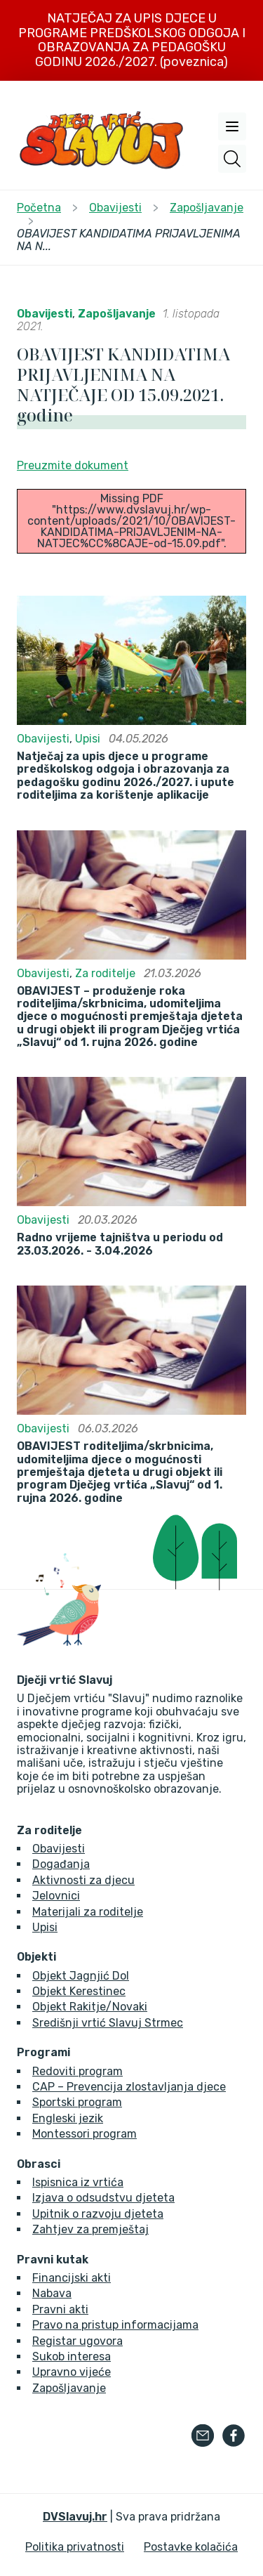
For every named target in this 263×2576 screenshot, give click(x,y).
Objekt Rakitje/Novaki (89, 2006)
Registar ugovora (77, 2341)
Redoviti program (77, 2071)
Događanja (61, 1864)
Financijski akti (71, 2277)
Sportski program (77, 2102)
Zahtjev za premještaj (90, 2229)
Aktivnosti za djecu (83, 1880)
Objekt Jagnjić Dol (80, 1975)
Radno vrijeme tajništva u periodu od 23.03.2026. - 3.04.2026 (120, 1244)
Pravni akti (60, 2309)
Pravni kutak (52, 2260)
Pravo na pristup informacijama (115, 2325)
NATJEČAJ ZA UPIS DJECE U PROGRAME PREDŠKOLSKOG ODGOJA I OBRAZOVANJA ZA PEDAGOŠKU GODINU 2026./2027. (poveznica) (131, 40)
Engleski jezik (67, 2118)
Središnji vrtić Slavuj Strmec (107, 2022)
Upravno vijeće (71, 2372)
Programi (43, 2052)
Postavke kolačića (191, 2547)
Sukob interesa (71, 2356)
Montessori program (84, 2133)
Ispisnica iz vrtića (77, 2182)
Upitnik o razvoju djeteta (97, 2214)
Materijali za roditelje (87, 1911)
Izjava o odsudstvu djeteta (103, 2197)
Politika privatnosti (74, 2547)
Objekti (36, 1957)
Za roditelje (105, 973)
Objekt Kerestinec (79, 1991)
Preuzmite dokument (72, 465)
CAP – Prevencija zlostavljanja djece (129, 2086)
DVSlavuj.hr (75, 2516)
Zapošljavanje (117, 313)
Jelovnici (56, 1895)
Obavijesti (44, 313)
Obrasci (38, 2164)
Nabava (52, 2293)
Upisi (87, 738)
